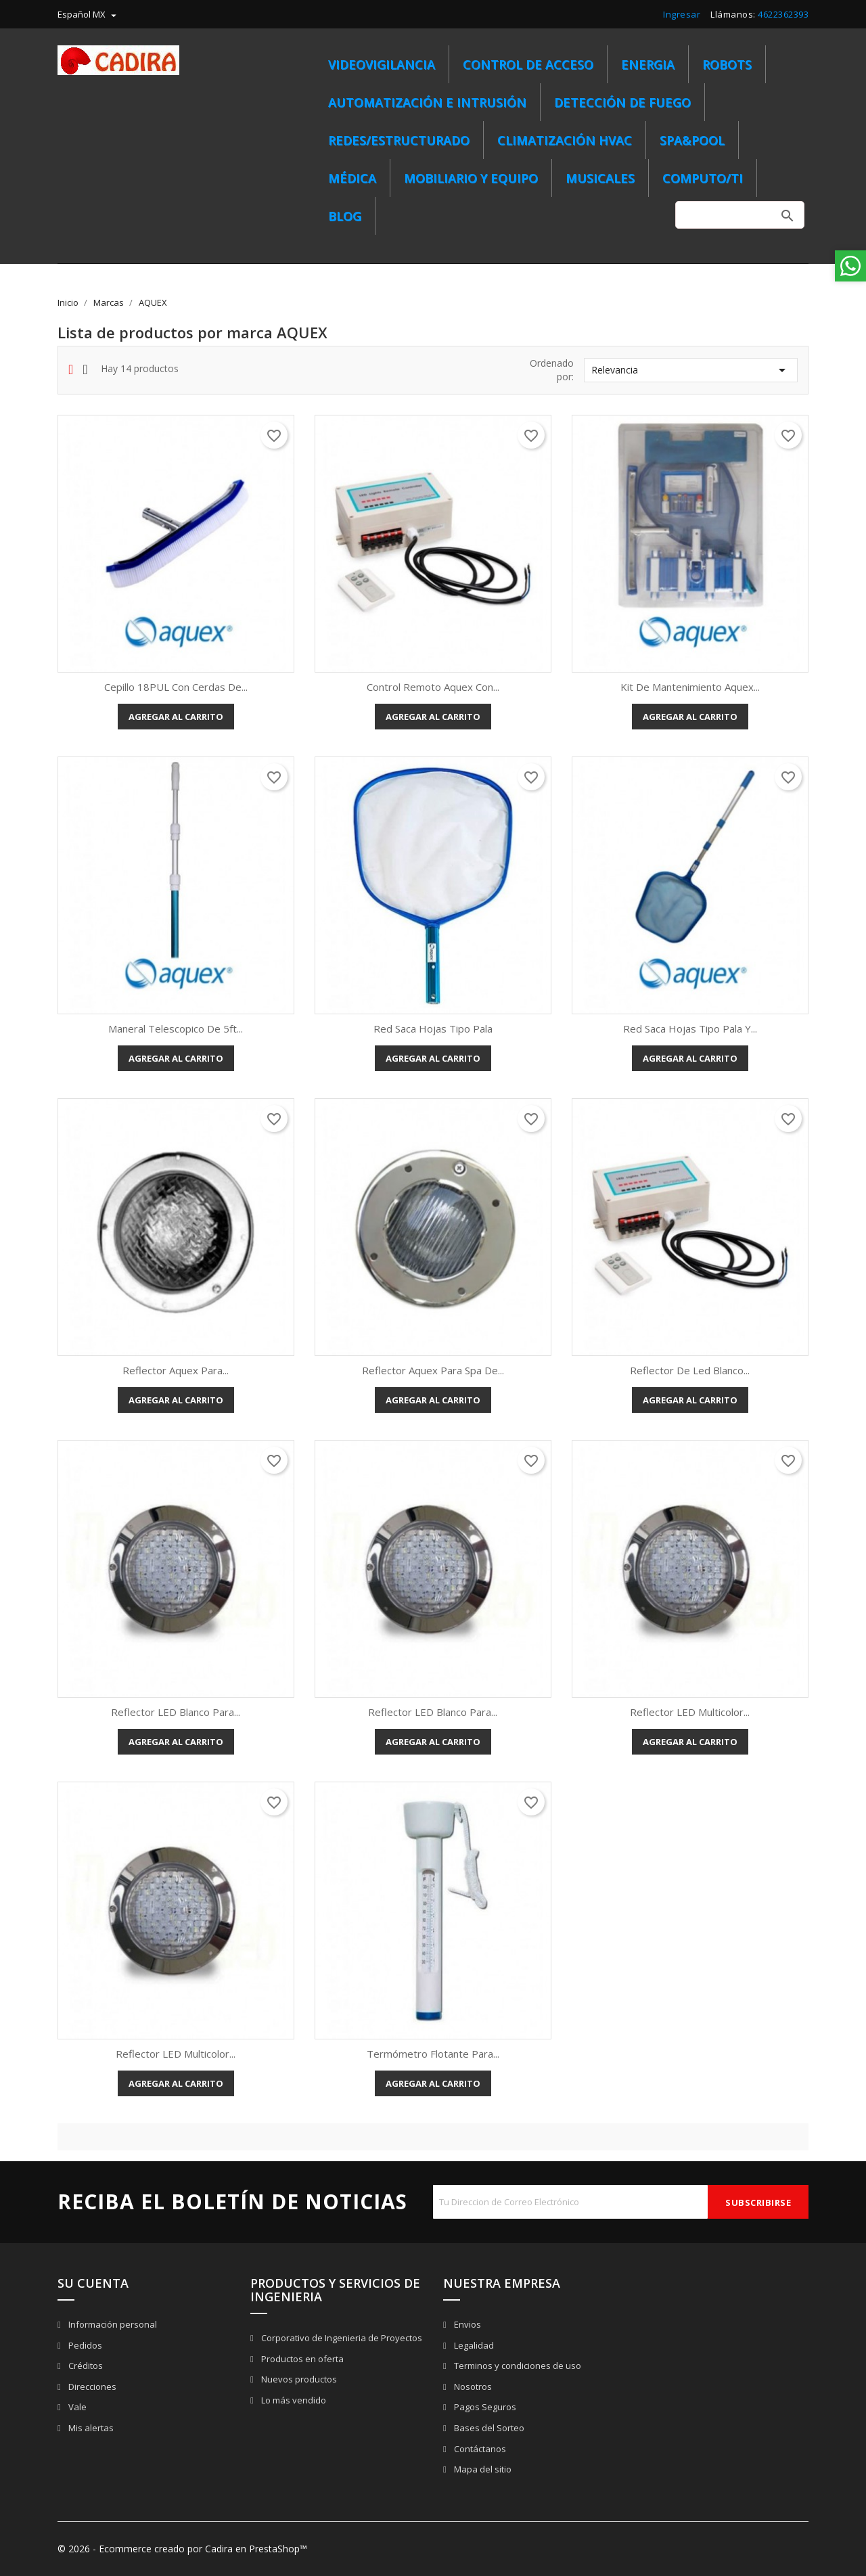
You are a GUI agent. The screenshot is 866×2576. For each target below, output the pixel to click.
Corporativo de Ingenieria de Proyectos (340, 2338)
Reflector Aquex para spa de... (433, 1370)
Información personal (111, 2324)
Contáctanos (479, 2449)
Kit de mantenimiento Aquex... (690, 687)
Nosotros (472, 2386)
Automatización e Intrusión (427, 102)
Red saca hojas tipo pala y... (690, 1028)
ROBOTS (727, 64)
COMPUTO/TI (702, 178)
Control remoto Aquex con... (433, 687)
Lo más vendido (292, 2400)
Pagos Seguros (484, 2407)
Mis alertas (90, 2428)
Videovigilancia (381, 64)
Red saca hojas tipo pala (433, 1028)
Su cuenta (93, 2283)
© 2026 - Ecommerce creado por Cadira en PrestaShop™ (182, 2548)
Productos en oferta (301, 2359)
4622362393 (783, 14)
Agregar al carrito (176, 716)
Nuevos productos (298, 2379)
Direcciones (91, 2386)
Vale (76, 2407)
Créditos (84, 2365)
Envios (466, 2324)
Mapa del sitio (481, 2469)
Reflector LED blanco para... (175, 1712)
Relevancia (690, 370)
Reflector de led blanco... (690, 1370)
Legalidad (473, 2345)
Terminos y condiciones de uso (516, 2365)
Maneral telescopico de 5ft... (175, 1028)
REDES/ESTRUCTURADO (399, 140)
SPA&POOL (692, 140)
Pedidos (84, 2345)
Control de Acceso (528, 64)
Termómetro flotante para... (433, 2053)
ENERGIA (648, 64)
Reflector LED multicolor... (690, 1712)
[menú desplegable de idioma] (89, 14)
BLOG (344, 216)
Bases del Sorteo (488, 2428)
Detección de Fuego (622, 102)
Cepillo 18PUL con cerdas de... (176, 687)
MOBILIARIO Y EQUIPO (471, 178)
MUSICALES (600, 178)
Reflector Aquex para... (175, 1370)
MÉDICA (352, 178)
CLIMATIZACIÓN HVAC (564, 140)
